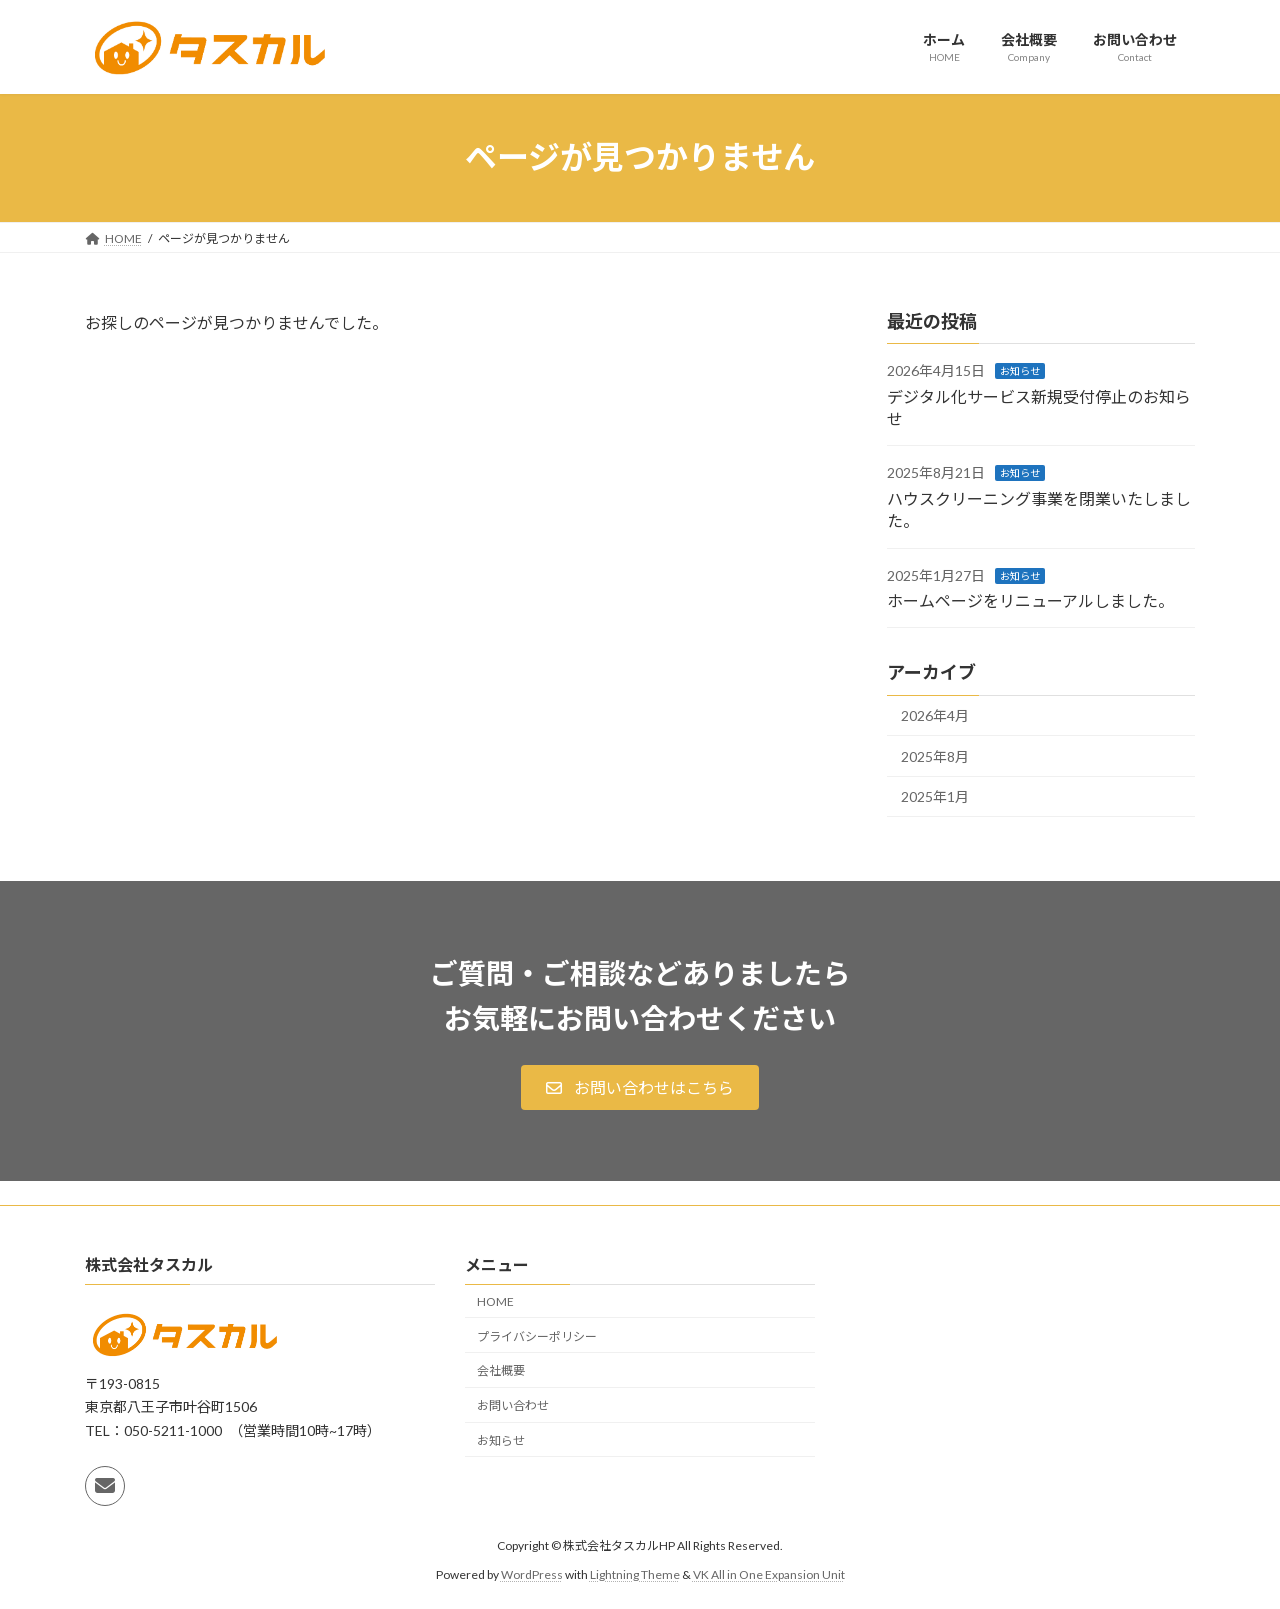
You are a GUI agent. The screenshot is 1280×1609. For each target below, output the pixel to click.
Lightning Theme (635, 1574)
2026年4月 (935, 715)
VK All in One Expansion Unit (769, 1574)
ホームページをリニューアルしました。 (1030, 600)
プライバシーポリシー (537, 1335)
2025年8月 (935, 755)
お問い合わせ (513, 1405)
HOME (495, 1301)
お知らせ (1020, 371)
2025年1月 (935, 796)
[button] (639, 1087)
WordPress (532, 1574)
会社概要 (501, 1370)
